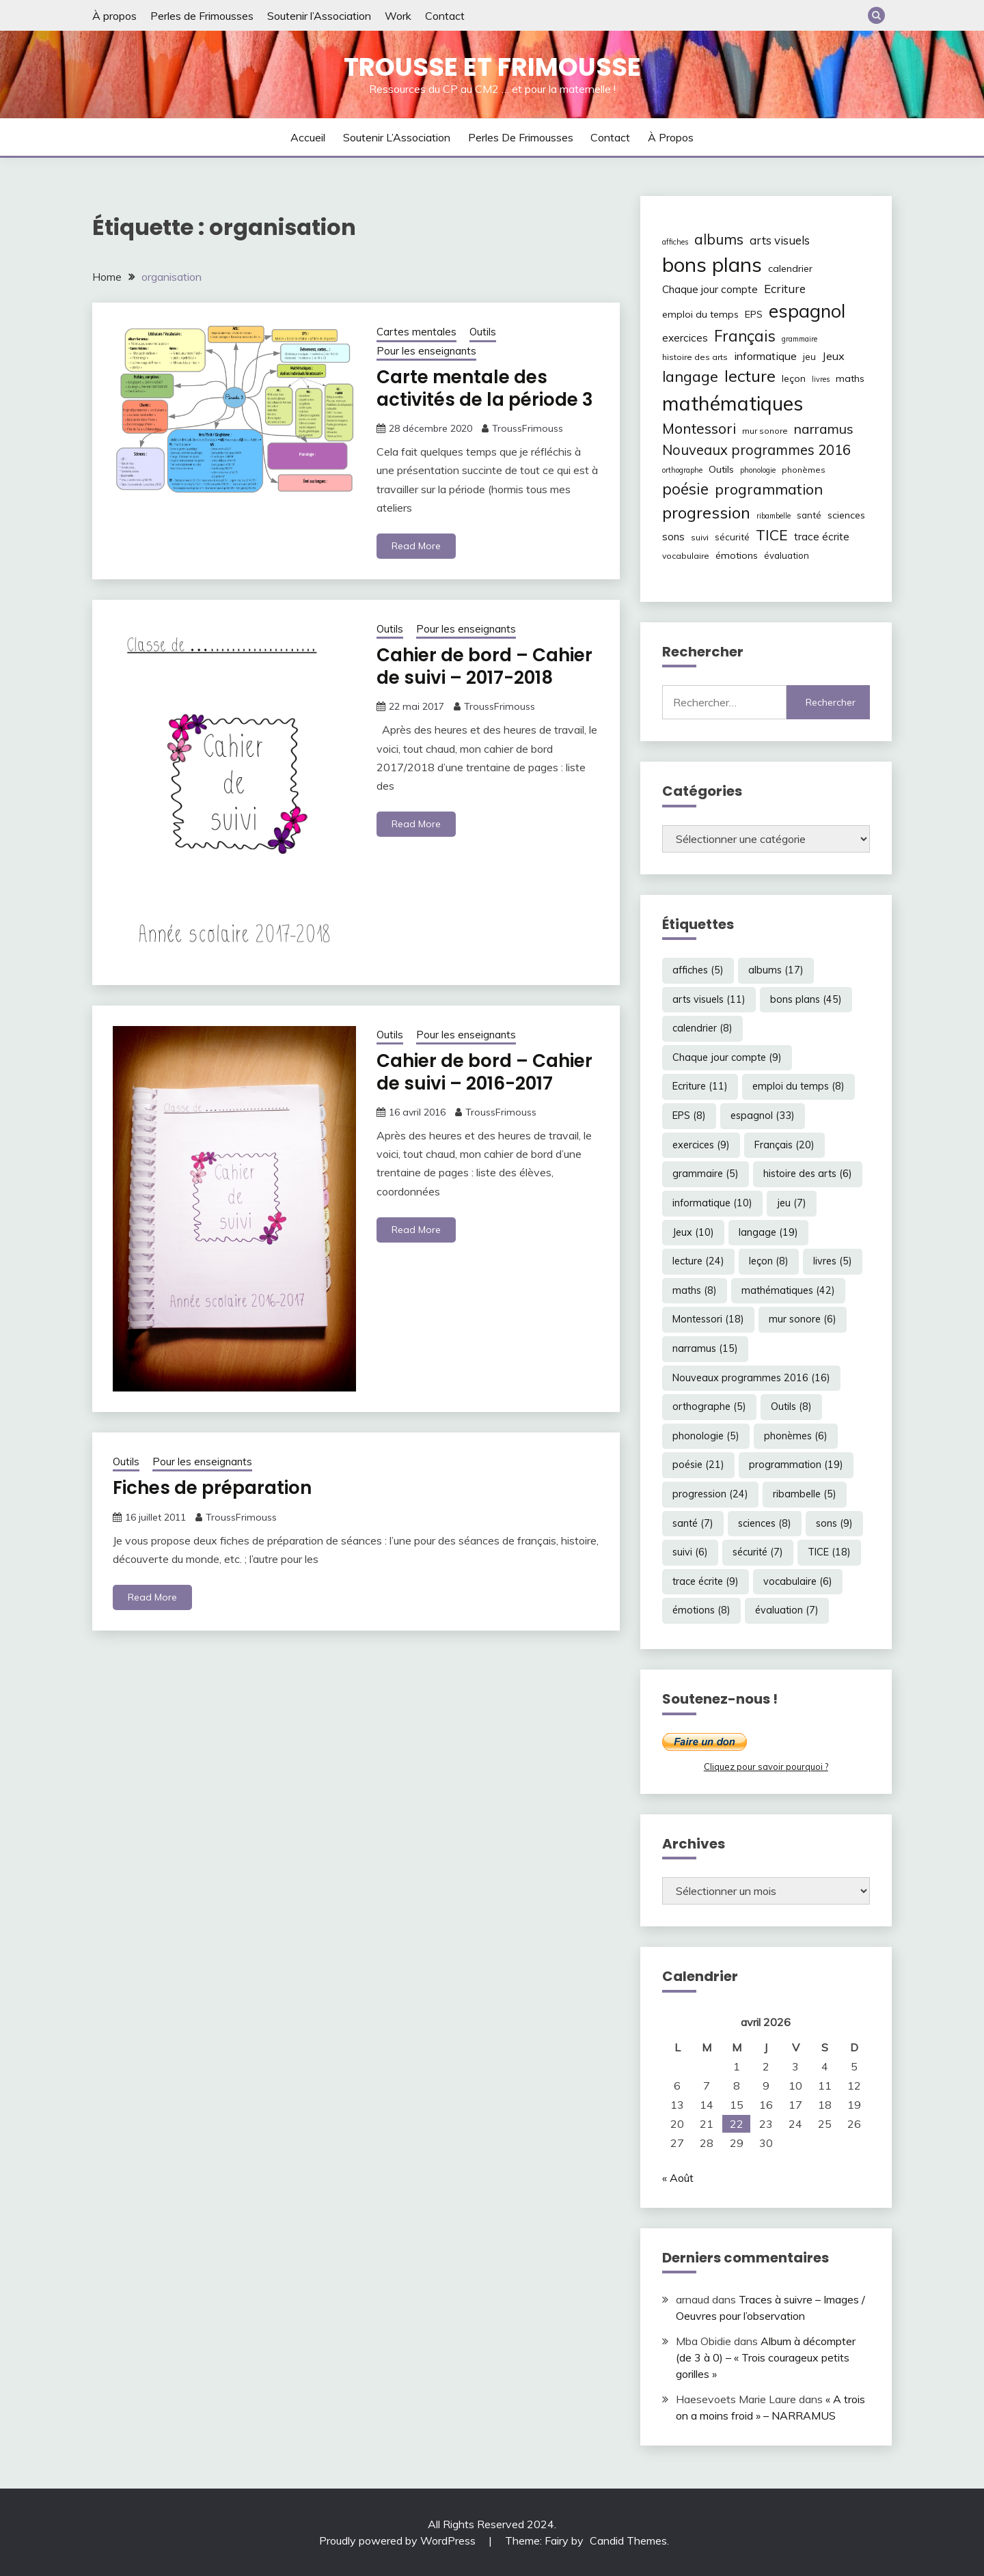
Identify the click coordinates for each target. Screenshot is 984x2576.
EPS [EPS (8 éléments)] (754, 314)
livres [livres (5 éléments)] (821, 379)
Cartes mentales (416, 331)
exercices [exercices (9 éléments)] (685, 337)
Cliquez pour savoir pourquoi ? (766, 1766)
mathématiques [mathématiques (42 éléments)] (732, 403)
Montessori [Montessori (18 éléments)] (699, 428)
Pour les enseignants (426, 350)
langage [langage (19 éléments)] (690, 376)
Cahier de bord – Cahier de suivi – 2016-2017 (484, 1072)
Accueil (307, 137)
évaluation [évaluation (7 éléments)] (786, 555)
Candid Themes (628, 2540)
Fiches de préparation (212, 1488)
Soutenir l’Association (319, 16)
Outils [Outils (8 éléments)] (721, 469)
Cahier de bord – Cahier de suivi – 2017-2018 (484, 666)
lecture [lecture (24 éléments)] (750, 375)
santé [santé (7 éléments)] (809, 515)
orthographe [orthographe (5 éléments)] (682, 470)
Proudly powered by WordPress (398, 2540)
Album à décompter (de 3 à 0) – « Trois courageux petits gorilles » (766, 2357)
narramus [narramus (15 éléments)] (823, 428)
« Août (678, 2178)
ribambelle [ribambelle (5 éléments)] (773, 516)
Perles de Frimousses (202, 16)
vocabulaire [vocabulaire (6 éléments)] (685, 556)
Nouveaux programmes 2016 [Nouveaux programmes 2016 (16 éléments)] (756, 449)
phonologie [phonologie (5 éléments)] (758, 470)
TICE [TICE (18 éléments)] (772, 535)
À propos (114, 16)
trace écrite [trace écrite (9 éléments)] (821, 536)
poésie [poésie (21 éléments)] (685, 489)
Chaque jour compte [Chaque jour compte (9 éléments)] (710, 289)
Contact (445, 16)
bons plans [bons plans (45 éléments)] (712, 264)
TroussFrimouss (527, 428)
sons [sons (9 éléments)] (673, 536)
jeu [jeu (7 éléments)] (809, 356)
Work (398, 16)
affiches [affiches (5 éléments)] (675, 242)
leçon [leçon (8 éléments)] (794, 378)
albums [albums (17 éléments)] (718, 239)
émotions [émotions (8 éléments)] (736, 555)
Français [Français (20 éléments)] (745, 336)
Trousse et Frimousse (492, 67)
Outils (482, 331)
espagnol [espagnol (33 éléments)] (807, 310)
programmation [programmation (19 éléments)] (769, 489)
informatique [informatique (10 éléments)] (765, 356)
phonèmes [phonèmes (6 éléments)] (803, 470)
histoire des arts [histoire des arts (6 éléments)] (695, 357)
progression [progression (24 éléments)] (706, 512)
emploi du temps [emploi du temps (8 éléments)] (700, 314)
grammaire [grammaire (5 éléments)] (799, 339)
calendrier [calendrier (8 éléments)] (790, 268)
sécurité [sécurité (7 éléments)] (732, 536)
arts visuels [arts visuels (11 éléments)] (780, 240)
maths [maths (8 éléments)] (850, 378)
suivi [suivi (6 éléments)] (700, 537)
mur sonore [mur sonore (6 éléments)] (765, 431)
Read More (416, 546)
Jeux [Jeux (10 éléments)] (833, 356)
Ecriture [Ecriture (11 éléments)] (785, 288)
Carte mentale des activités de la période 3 (485, 388)
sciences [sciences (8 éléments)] (846, 515)
